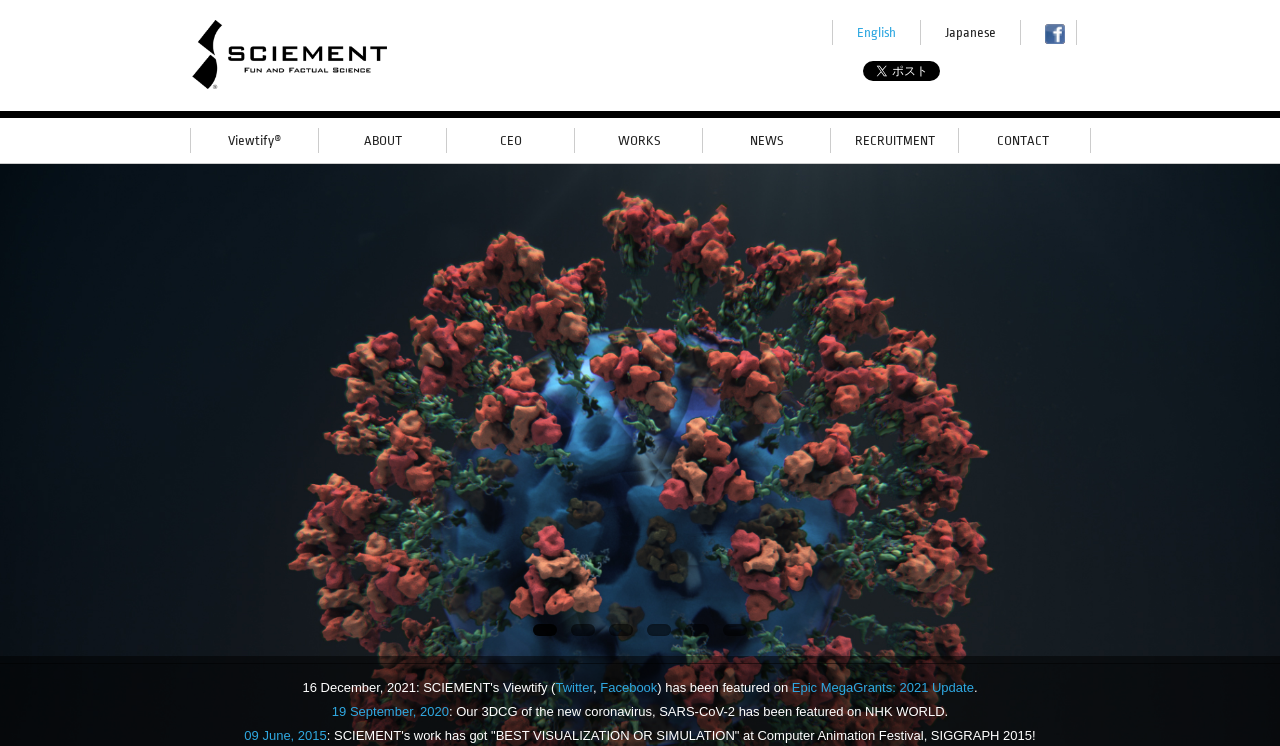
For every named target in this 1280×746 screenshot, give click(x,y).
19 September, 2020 (390, 711)
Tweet (922, 72)
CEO (511, 140)
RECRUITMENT (895, 140)
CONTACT (1023, 140)
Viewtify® (255, 140)
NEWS (766, 140)
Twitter (574, 687)
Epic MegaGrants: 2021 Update (883, 687)
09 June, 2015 (285, 735)
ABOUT (383, 140)
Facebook (628, 687)
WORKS (639, 140)
